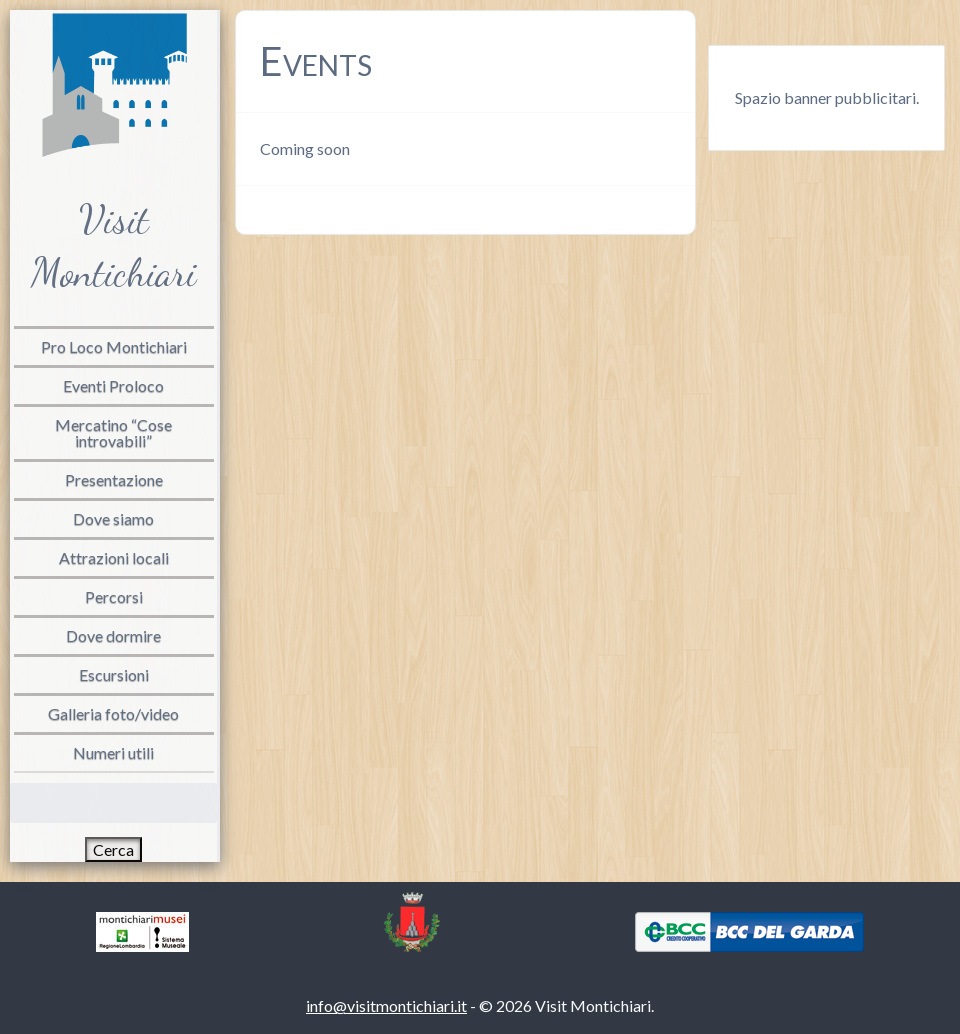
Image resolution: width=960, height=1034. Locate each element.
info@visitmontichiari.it (386, 1005)
